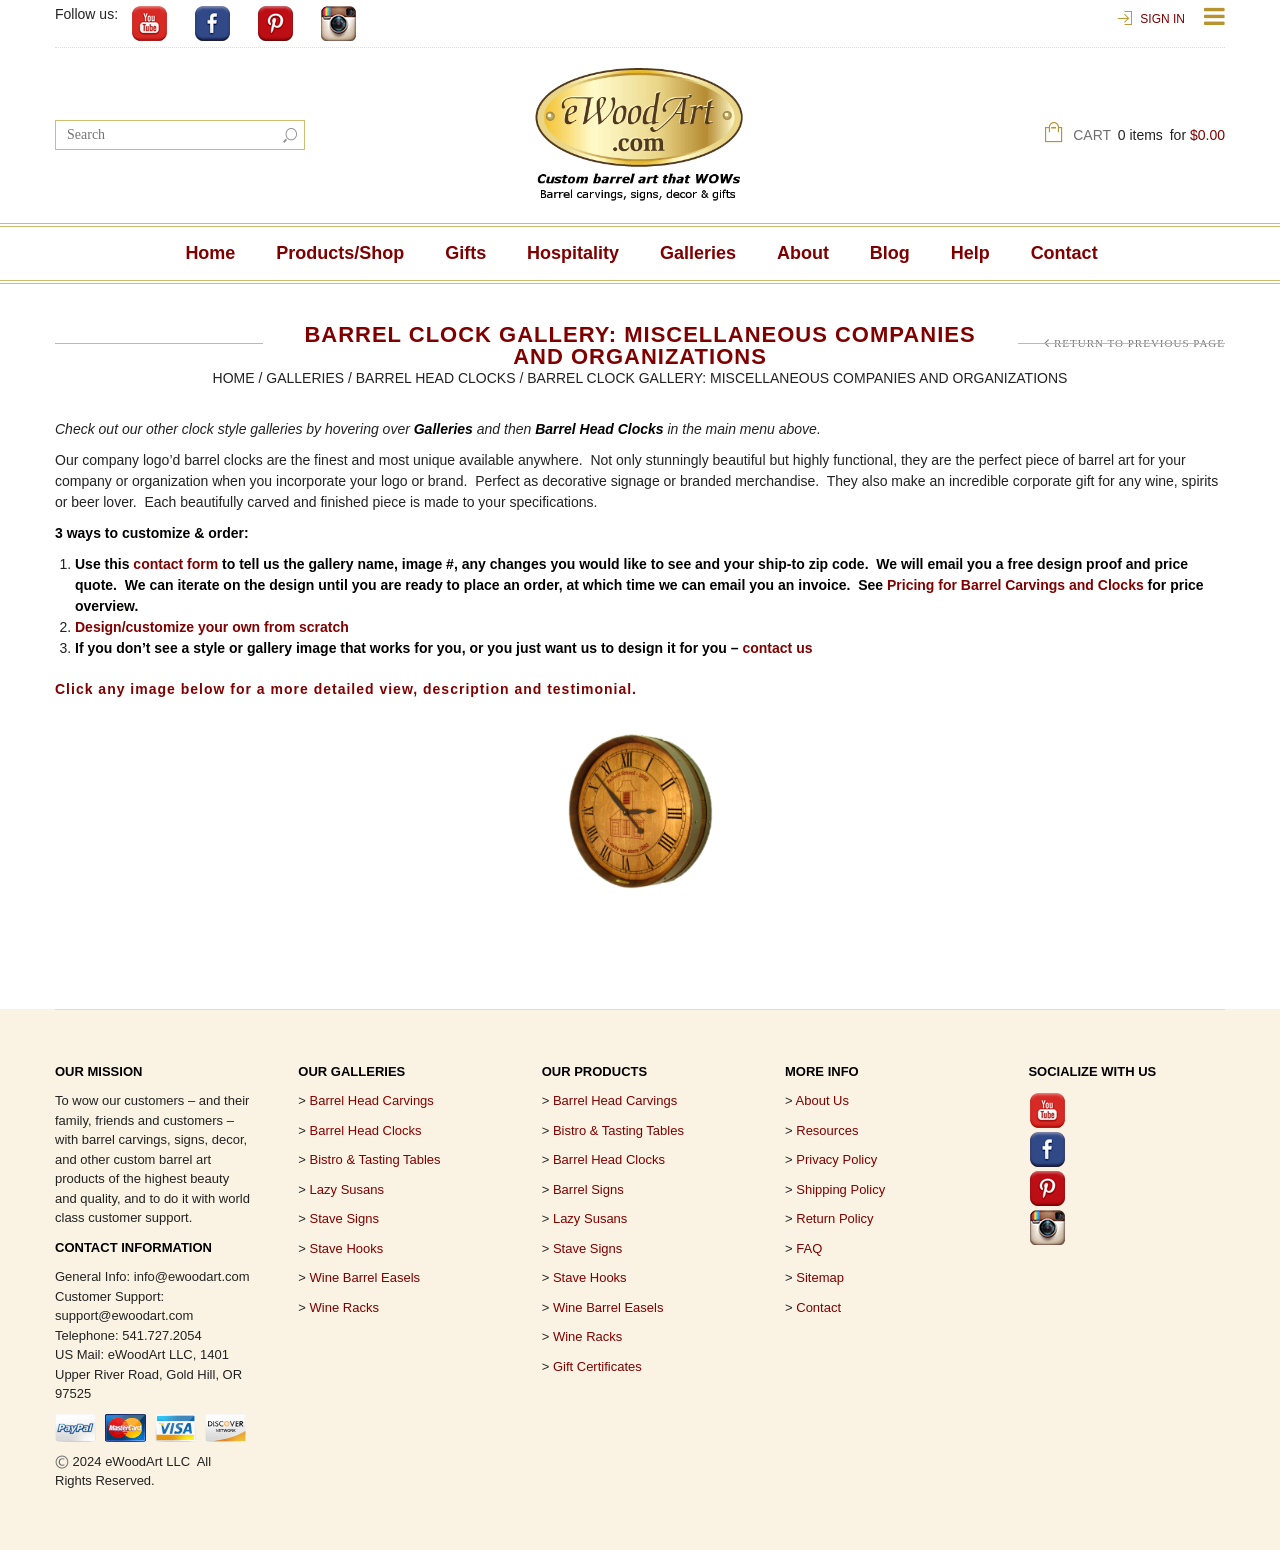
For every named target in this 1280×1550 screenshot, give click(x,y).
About (803, 253)
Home (210, 253)
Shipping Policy (840, 1189)
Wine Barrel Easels (365, 1277)
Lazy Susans (347, 1189)
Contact (1064, 253)
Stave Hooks (347, 1248)
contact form (175, 564)
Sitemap (820, 1277)
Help (970, 253)
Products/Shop (340, 253)
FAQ (809, 1248)
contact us (777, 648)
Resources (827, 1130)
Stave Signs (344, 1218)
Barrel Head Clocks (436, 378)
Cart (1149, 137)
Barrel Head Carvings (615, 1100)
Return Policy (834, 1218)
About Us (822, 1100)
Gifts (465, 253)
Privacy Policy (836, 1159)
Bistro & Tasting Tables (375, 1159)
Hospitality (573, 253)
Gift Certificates (597, 1366)
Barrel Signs (588, 1189)
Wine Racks (344, 1307)
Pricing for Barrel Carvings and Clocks (1015, 585)
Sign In (1162, 19)
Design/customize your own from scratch (212, 627)
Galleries (698, 253)
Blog (890, 253)
